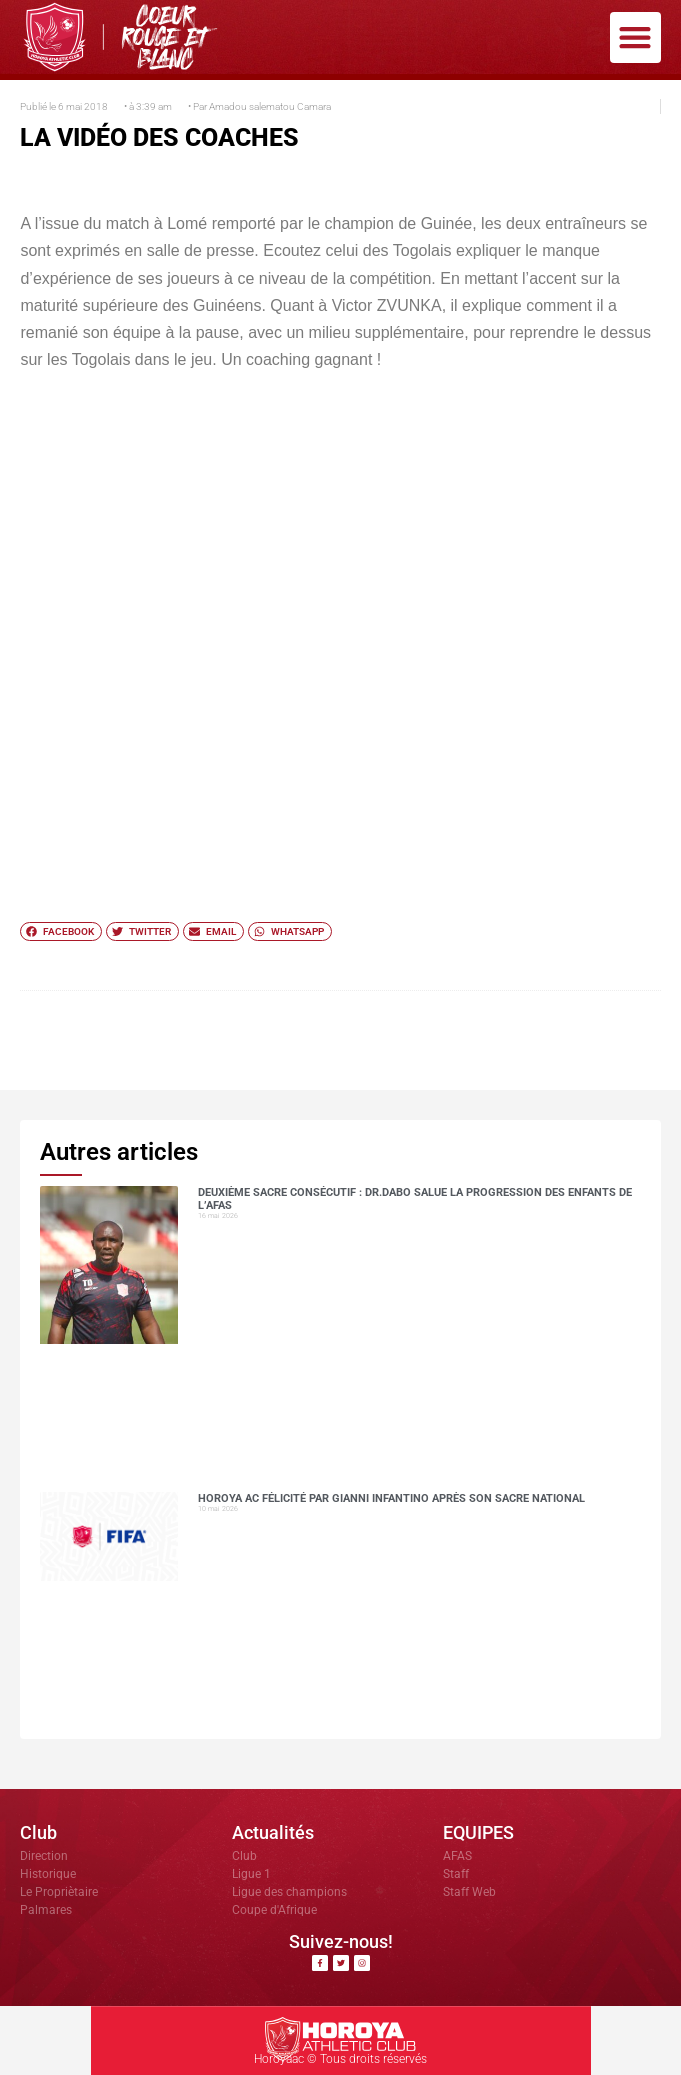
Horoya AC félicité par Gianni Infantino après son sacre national (391, 1498)
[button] (635, 37)
